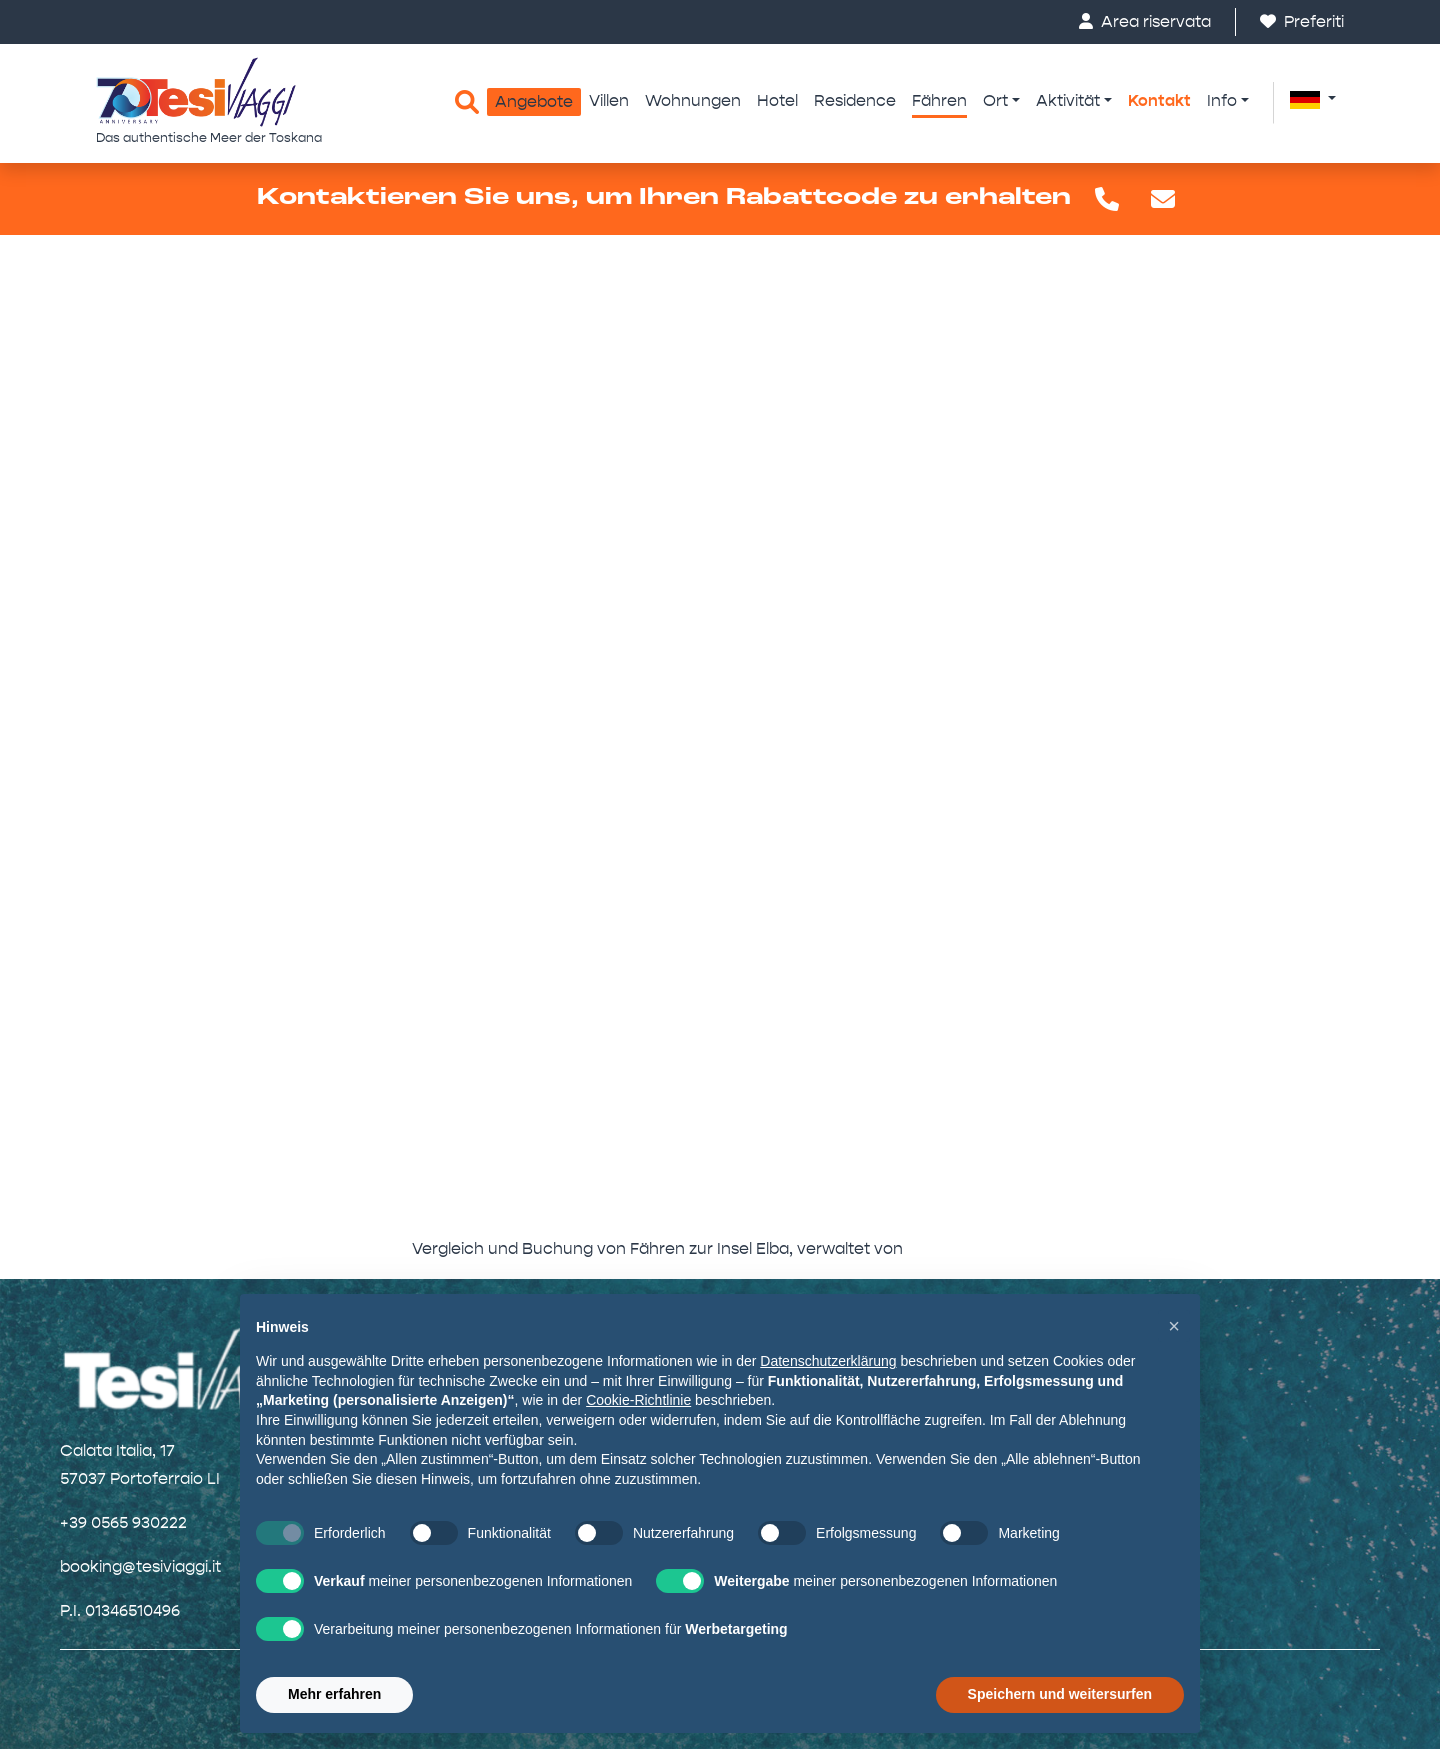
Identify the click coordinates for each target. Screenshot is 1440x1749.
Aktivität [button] (1068, 100)
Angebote (534, 101)
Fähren (939, 100)
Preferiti (1302, 21)
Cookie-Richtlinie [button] (638, 1400)
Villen (609, 100)
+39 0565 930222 (123, 1522)
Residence (855, 100)
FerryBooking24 (967, 1248)
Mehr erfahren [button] (334, 1694)
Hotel (777, 100)
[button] (1313, 99)
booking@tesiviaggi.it (140, 1566)
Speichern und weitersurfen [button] (1060, 1694)
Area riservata (1145, 21)
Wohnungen (693, 100)
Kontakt (1159, 100)
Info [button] (1222, 100)
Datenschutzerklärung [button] (828, 1361)
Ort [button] (995, 100)
